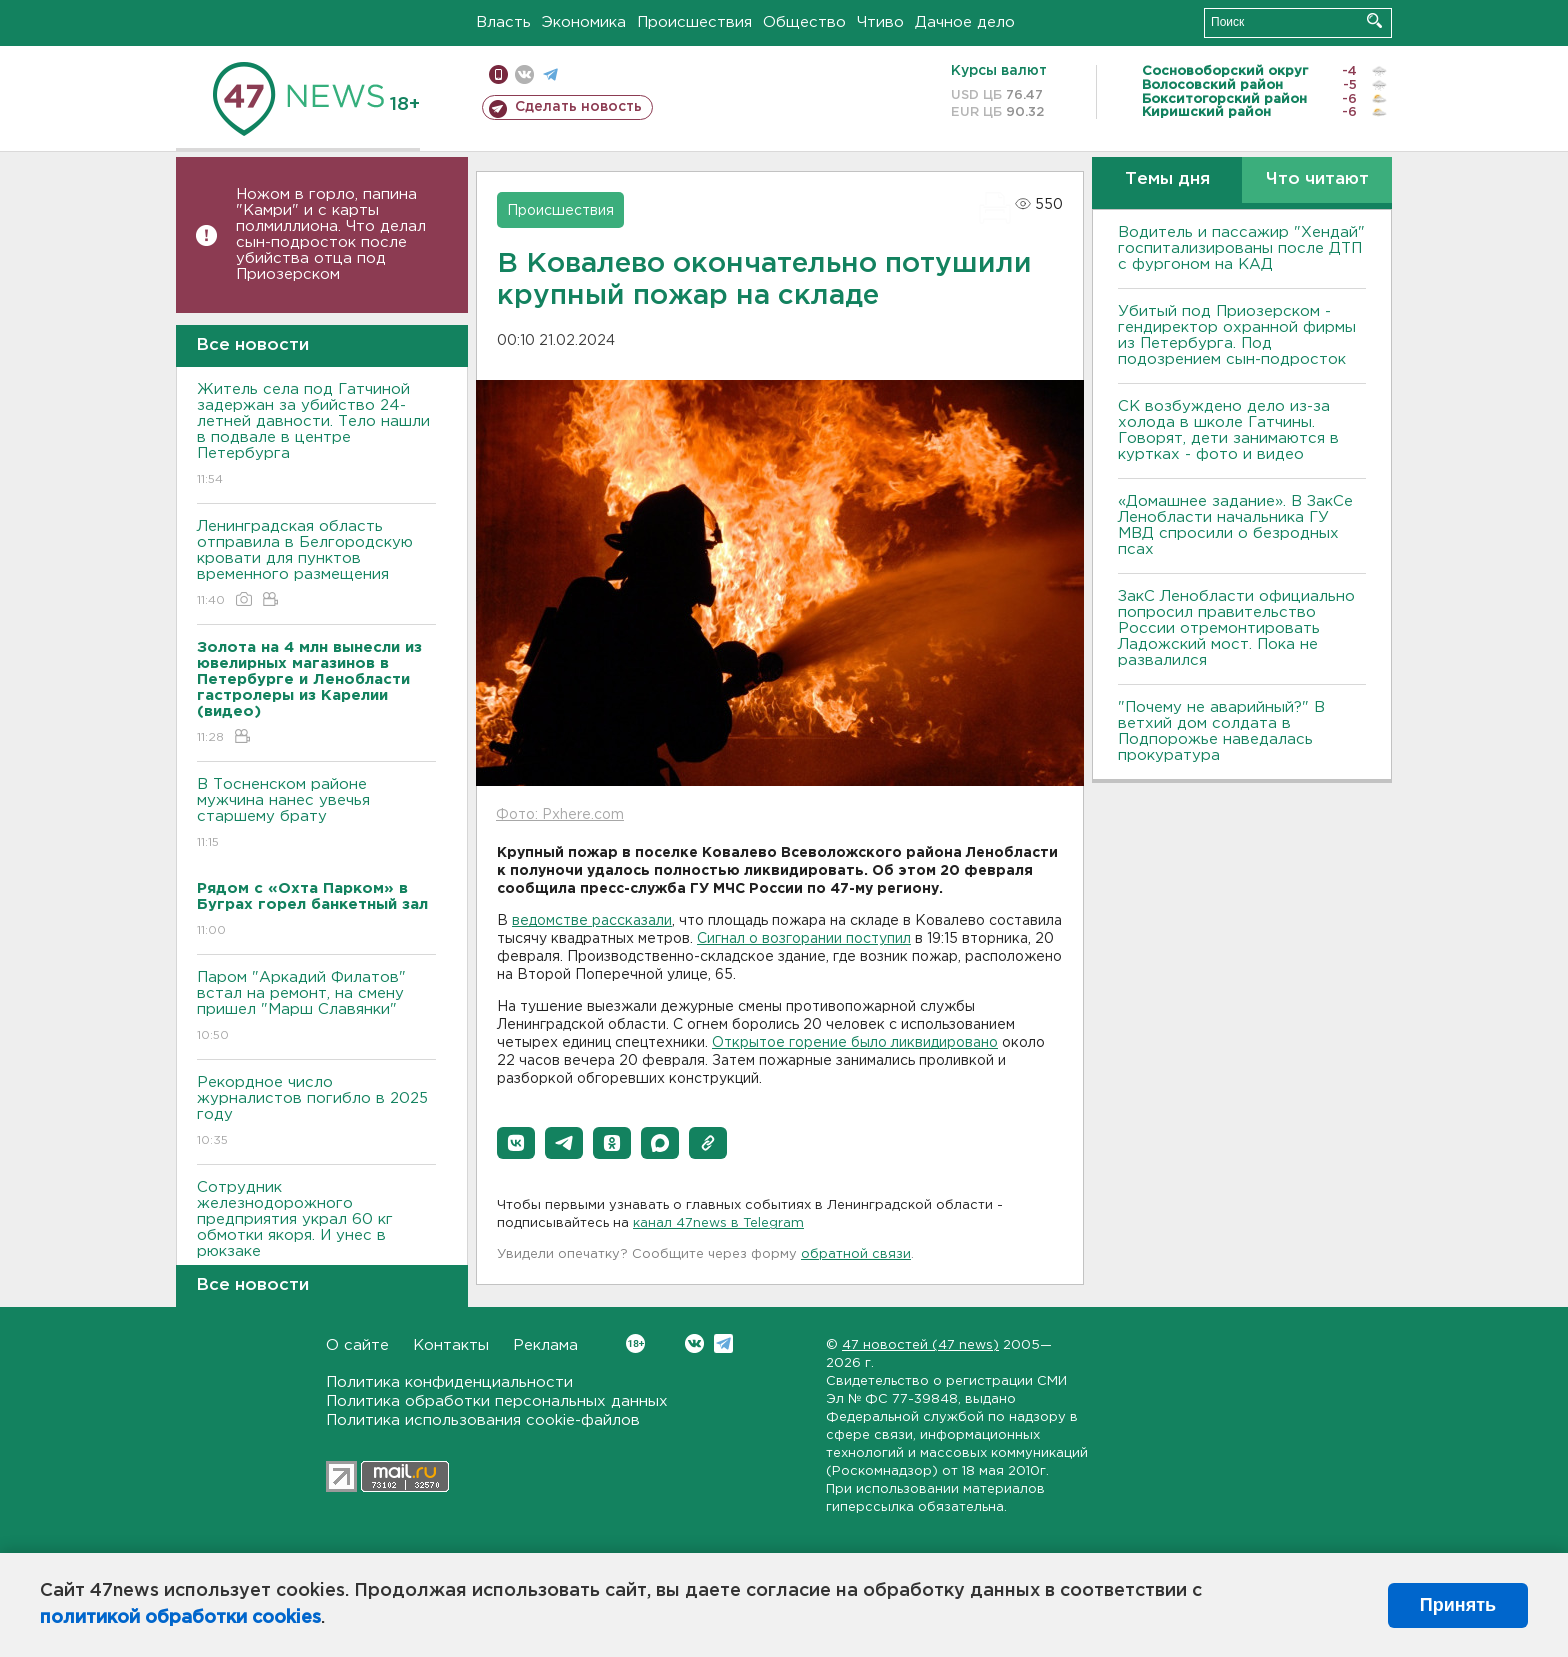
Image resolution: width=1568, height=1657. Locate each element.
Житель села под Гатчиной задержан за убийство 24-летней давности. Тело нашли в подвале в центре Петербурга (316, 435)
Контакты (451, 1345)
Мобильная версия (498, 74)
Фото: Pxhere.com (560, 815)
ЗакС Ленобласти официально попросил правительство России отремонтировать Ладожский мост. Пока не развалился (1236, 628)
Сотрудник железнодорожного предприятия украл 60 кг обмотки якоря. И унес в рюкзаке (316, 1233)
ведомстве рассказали (592, 921)
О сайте (357, 1345)
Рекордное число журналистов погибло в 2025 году (316, 1112)
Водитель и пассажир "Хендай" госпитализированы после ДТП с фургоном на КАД (1241, 248)
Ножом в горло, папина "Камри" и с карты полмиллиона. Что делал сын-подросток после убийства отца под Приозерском (331, 234)
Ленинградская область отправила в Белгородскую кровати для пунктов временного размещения (316, 564)
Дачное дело (965, 22)
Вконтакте (635, 1343)
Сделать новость (578, 107)
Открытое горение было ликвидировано (855, 1043)
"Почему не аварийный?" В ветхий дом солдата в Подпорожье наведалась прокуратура (1221, 731)
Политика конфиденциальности (449, 1382)
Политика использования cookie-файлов (483, 1420)
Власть (503, 22)
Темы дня (1167, 179)
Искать (1374, 20)
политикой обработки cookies (180, 1618)
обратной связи (856, 1254)
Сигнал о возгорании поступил (804, 939)
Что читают (1317, 179)
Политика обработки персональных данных (497, 1401)
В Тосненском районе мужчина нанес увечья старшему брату (316, 814)
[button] (516, 1143)
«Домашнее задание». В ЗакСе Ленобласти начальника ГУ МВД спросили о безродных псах (1235, 525)
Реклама (545, 1345)
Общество (804, 22)
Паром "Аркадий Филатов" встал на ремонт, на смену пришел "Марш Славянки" (316, 1007)
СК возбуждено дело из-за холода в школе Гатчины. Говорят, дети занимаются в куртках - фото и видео (1228, 430)
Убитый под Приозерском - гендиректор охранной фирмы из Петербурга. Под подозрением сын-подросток (1237, 335)
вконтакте (524, 74)
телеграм (550, 74)
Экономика (584, 22)
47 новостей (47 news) (920, 1345)
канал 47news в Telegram (718, 1223)
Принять (1458, 1605)
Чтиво (880, 22)
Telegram (723, 1343)
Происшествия (694, 22)
